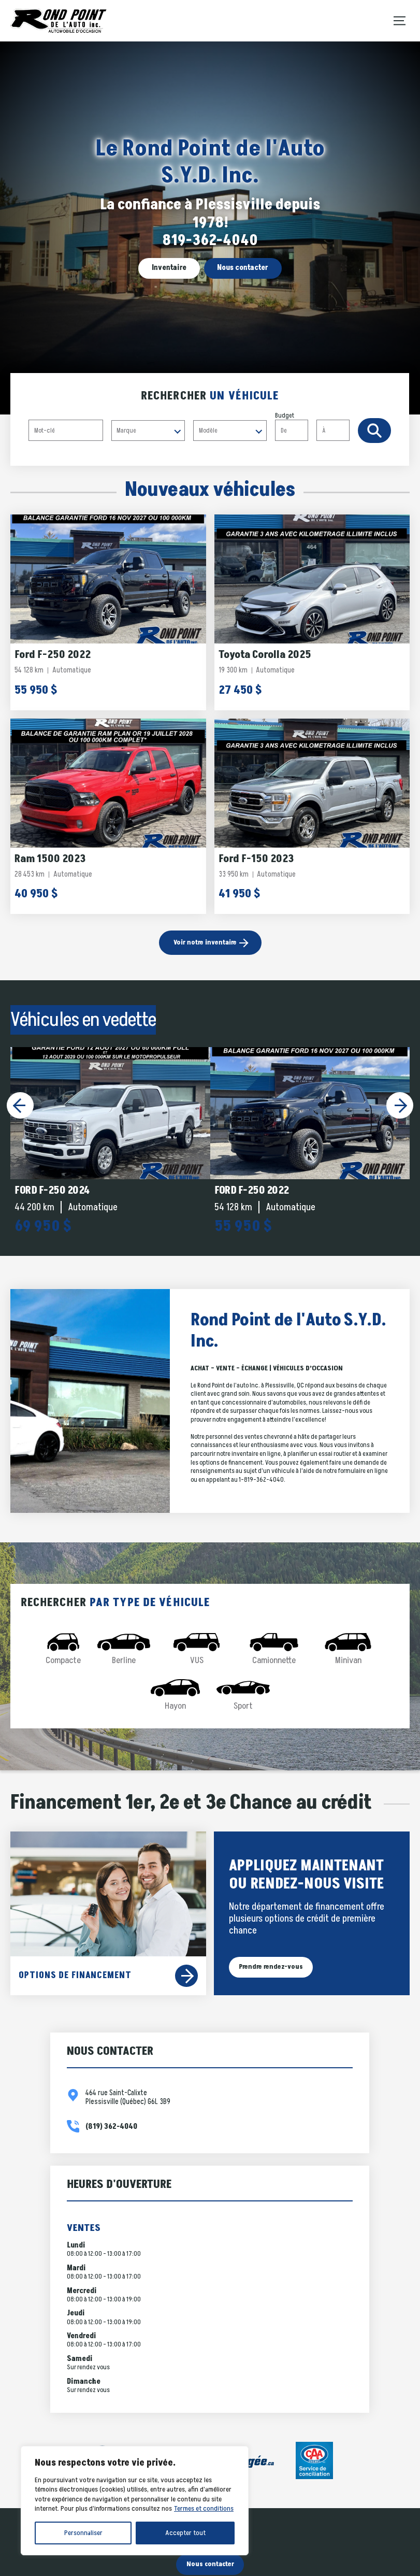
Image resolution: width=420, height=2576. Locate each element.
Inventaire (169, 268)
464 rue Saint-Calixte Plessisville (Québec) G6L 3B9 (127, 2098)
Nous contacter (242, 268)
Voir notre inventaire (205, 942)
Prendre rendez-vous (271, 1966)
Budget (316, 426)
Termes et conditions (204, 2508)
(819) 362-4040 (111, 2127)
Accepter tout (185, 2533)
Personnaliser (83, 2533)
